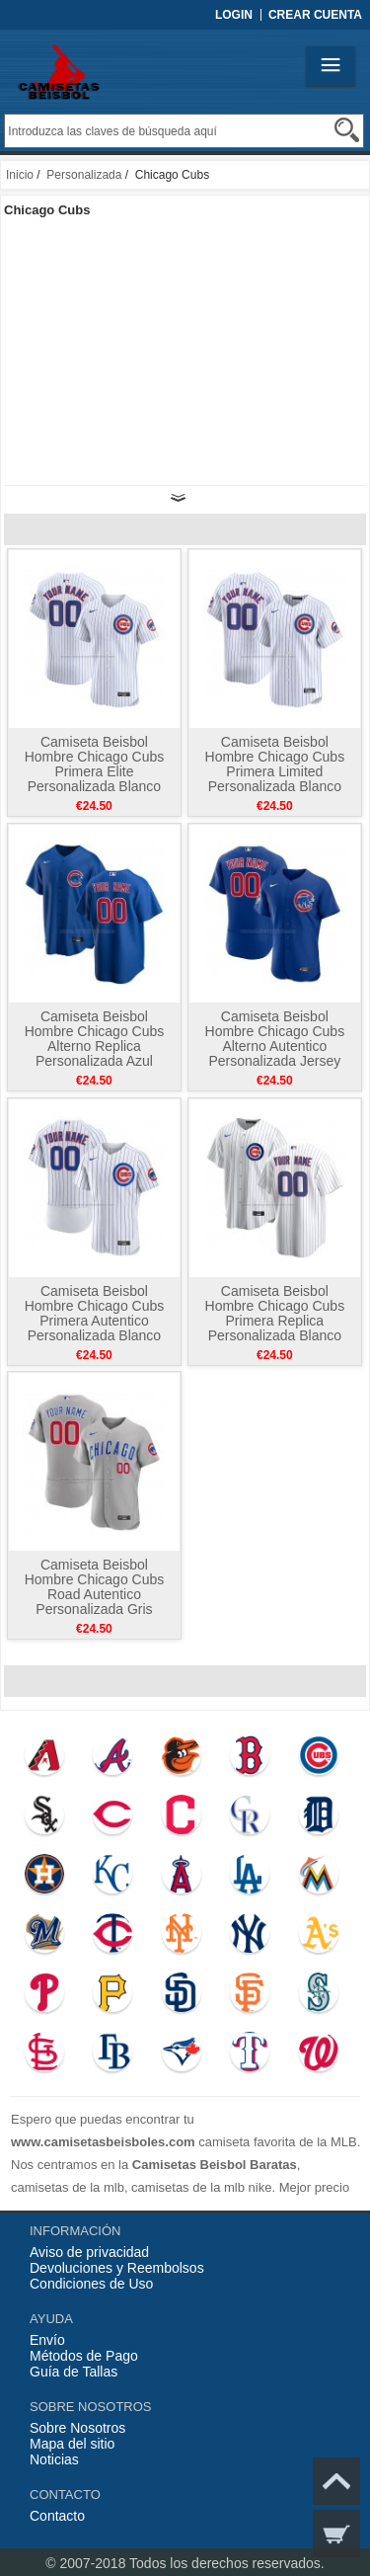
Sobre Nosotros (77, 2428)
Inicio (20, 175)
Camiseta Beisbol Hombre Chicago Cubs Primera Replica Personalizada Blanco (275, 1313)
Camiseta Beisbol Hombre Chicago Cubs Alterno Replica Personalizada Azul (95, 1038)
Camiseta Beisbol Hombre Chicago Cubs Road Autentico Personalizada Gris (95, 1587)
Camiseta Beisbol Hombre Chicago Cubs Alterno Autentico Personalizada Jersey (275, 1038)
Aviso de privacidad (89, 2252)
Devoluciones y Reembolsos (117, 2268)
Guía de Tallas (73, 2371)
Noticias (54, 2459)
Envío (47, 2340)
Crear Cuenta (315, 15)
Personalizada (83, 175)
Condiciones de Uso (91, 2284)
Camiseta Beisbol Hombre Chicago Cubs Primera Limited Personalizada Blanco (275, 764)
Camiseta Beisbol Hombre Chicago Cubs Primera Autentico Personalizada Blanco (95, 1313)
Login (234, 15)
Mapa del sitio (72, 2444)
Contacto (57, 2516)
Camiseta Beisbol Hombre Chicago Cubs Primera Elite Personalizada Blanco (95, 764)
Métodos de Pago (84, 2356)
